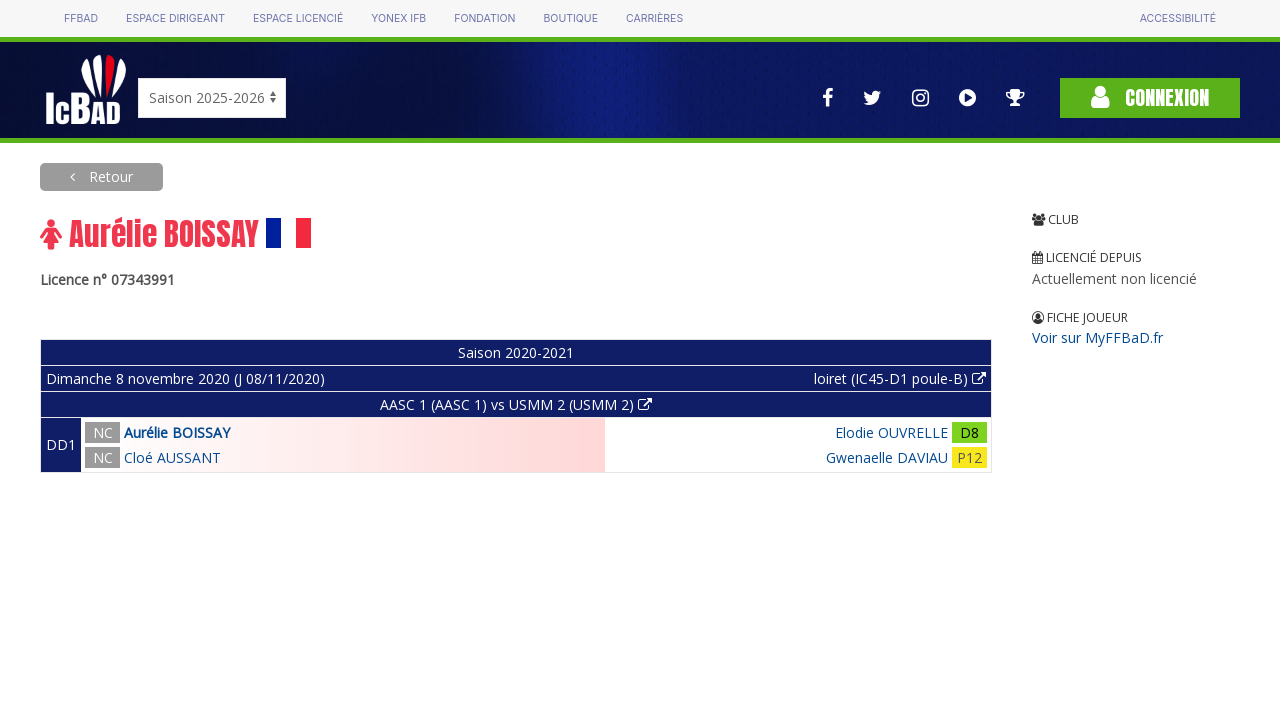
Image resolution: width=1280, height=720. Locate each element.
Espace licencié (298, 18)
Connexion (1150, 97)
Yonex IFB (398, 18)
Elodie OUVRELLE (891, 432)
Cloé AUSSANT (172, 457)
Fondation (484, 18)
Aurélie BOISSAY (177, 432)
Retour (109, 176)
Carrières (654, 18)
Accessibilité (1178, 18)
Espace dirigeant (175, 18)
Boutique (570, 18)
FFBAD (81, 18)
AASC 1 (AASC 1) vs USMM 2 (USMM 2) (516, 404)
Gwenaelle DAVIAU (887, 457)
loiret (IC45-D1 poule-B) (900, 378)
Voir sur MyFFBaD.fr (1097, 337)
